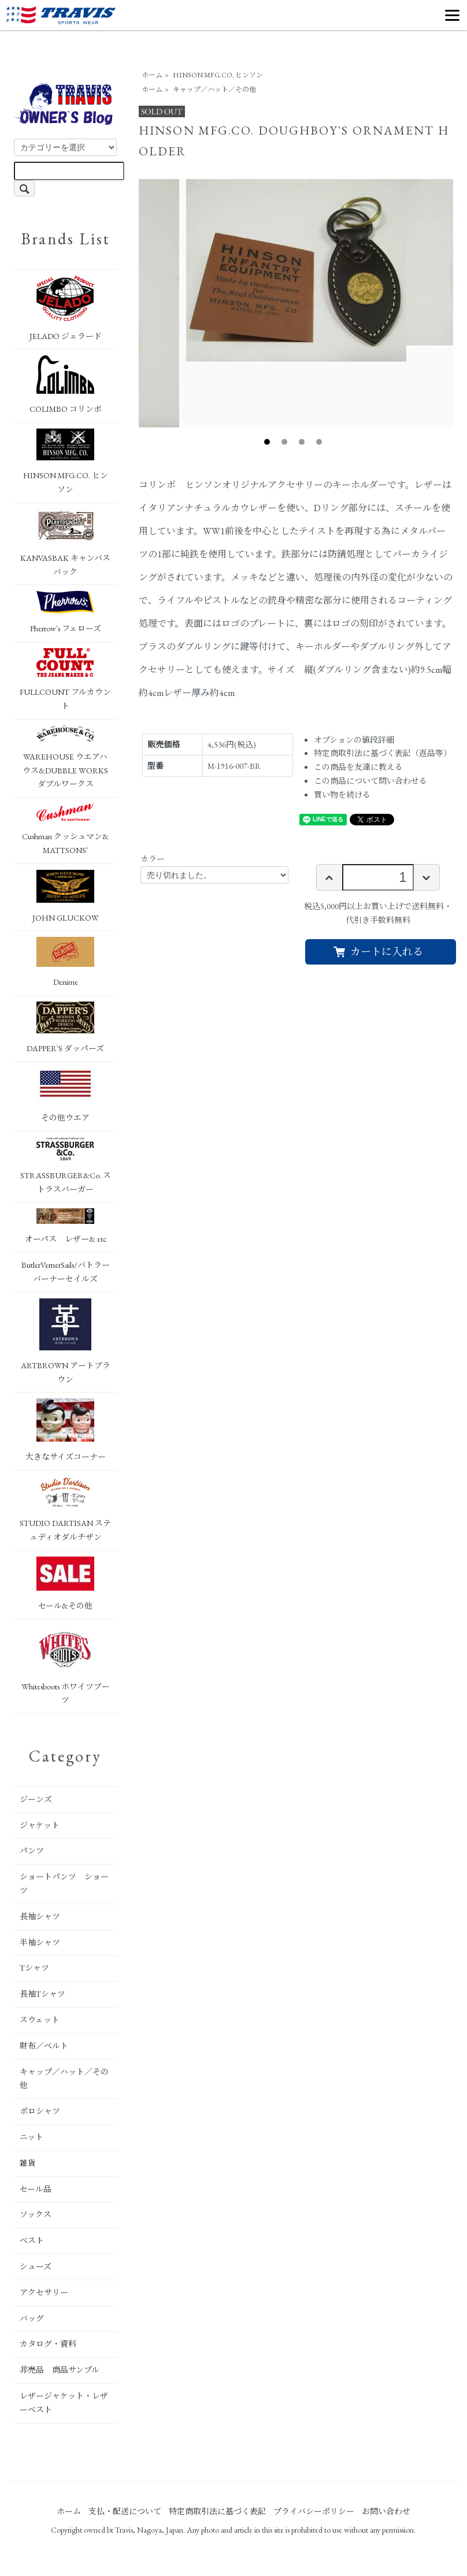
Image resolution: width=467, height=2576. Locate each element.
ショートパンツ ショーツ (64, 1883)
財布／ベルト (44, 2046)
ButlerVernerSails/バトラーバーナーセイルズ (65, 1272)
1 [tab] (267, 442)
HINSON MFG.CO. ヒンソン (218, 75)
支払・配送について (124, 2511)
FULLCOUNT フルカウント (65, 679)
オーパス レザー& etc (65, 1226)
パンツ (32, 1850)
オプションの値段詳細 (354, 740)
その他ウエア (65, 1095)
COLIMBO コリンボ (65, 384)
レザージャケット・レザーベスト (64, 2403)
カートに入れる (378, 951)
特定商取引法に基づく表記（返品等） (382, 753)
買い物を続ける (342, 795)
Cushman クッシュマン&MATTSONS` (65, 829)
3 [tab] (302, 442)
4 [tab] (319, 442)
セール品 (35, 2189)
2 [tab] (284, 442)
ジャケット (40, 1825)
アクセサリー (44, 2292)
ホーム (152, 75)
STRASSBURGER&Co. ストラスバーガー (65, 1165)
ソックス (35, 2214)
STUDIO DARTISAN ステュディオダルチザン (65, 1509)
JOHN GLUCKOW (65, 896)
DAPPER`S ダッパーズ (65, 1028)
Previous (130, 303)
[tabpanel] (296, 270)
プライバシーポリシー (313, 2511)
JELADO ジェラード (65, 308)
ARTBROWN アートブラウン (65, 1341)
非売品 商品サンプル (59, 2370)
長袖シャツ (40, 1916)
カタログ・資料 (48, 2344)
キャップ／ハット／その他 (214, 89)
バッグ (32, 2318)
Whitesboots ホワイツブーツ (65, 1665)
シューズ (35, 2266)
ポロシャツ (40, 2111)
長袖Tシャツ (42, 1994)
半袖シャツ (40, 1942)
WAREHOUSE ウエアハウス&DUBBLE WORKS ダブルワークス (65, 757)
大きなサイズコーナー (65, 1430)
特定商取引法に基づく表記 (217, 2511)
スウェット (40, 2020)
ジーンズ (36, 1799)
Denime (65, 962)
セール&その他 (65, 1584)
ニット (31, 2137)
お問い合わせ (386, 2511)
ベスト (32, 2240)
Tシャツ (34, 1968)
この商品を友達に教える (358, 767)
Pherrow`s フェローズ (65, 612)
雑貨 (28, 2163)
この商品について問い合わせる (370, 781)
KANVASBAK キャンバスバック (65, 543)
